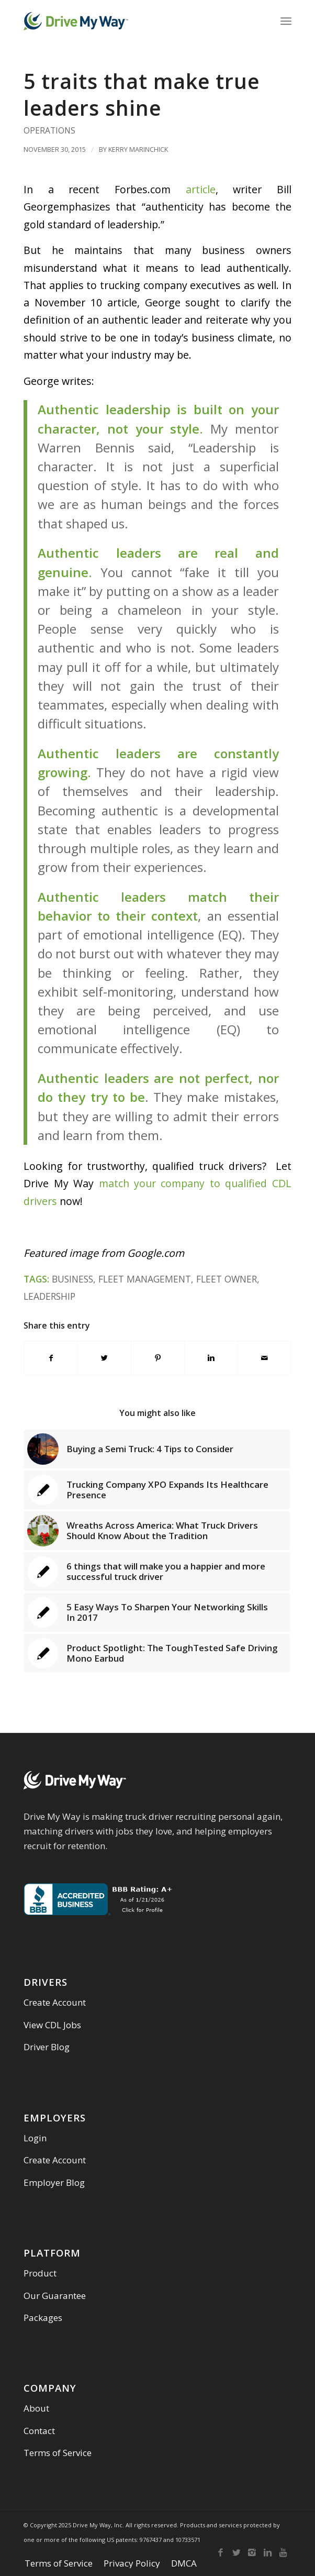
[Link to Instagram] (252, 2552)
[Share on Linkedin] (211, 1358)
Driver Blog (47, 2047)
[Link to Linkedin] (268, 2552)
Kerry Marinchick (138, 149)
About (36, 2408)
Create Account (55, 2002)
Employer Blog (54, 2182)
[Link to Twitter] (236, 2552)
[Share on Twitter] (104, 1358)
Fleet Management (144, 1279)
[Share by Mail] (264, 1358)
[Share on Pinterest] (157, 1358)
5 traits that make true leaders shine (142, 94)
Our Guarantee (55, 2296)
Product (40, 2273)
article (201, 189)
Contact (39, 2431)
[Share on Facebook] (50, 1358)
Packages (43, 2318)
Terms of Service (58, 2453)
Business (72, 1279)
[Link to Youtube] (283, 2552)
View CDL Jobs (52, 2025)
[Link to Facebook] (221, 2552)
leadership (49, 1296)
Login (35, 2138)
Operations (49, 130)
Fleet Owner (226, 1279)
